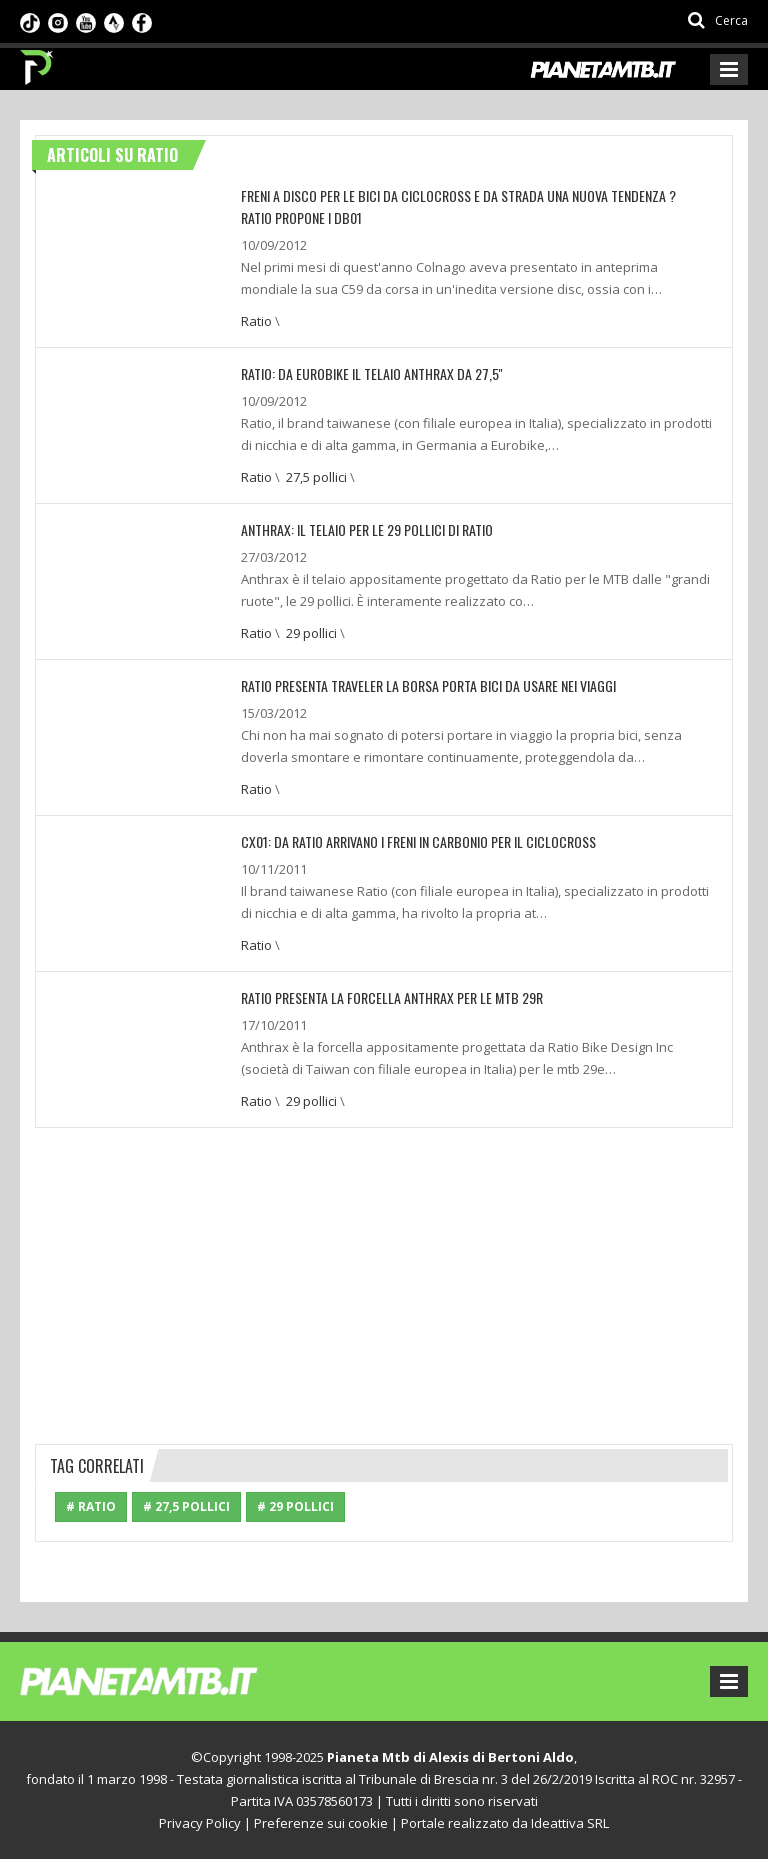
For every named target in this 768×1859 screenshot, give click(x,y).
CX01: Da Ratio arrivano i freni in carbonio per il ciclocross (418, 841)
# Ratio (91, 1506)
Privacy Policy (200, 1823)
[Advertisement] (384, 1283)
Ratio (256, 321)
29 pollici (311, 633)
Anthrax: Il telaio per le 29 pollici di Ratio (367, 529)
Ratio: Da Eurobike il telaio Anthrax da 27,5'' (372, 373)
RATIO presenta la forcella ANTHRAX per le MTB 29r (392, 997)
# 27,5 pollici (186, 1506)
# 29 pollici (295, 1506)
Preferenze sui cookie (321, 1823)
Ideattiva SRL (570, 1823)
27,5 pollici (316, 477)
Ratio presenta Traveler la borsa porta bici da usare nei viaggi (428, 685)
